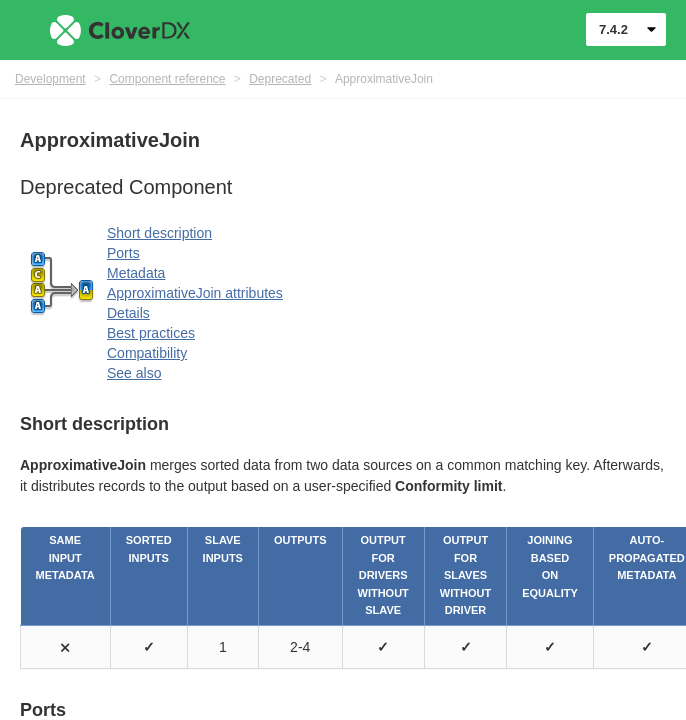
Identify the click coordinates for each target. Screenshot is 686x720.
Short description (159, 233)
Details (128, 313)
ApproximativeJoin (384, 79)
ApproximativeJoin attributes (195, 293)
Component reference (167, 79)
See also (134, 373)
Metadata (136, 273)
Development (50, 79)
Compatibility (147, 353)
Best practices (151, 333)
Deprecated (280, 79)
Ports (123, 253)
